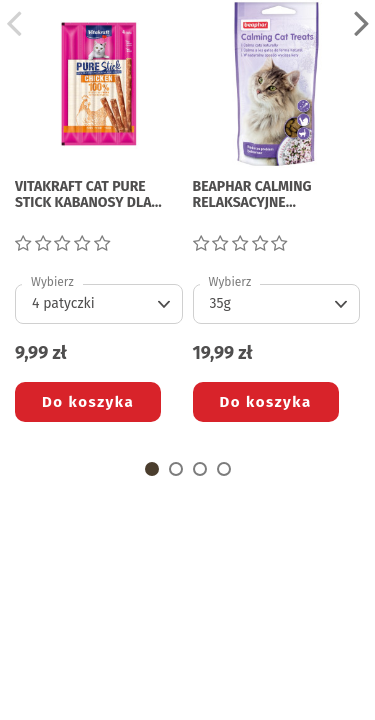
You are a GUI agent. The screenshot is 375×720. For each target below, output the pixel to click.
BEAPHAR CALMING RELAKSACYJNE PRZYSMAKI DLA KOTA (261, 196)
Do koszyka (88, 402)
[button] (152, 469)
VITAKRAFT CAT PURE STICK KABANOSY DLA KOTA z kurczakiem (83, 196)
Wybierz (52, 282)
